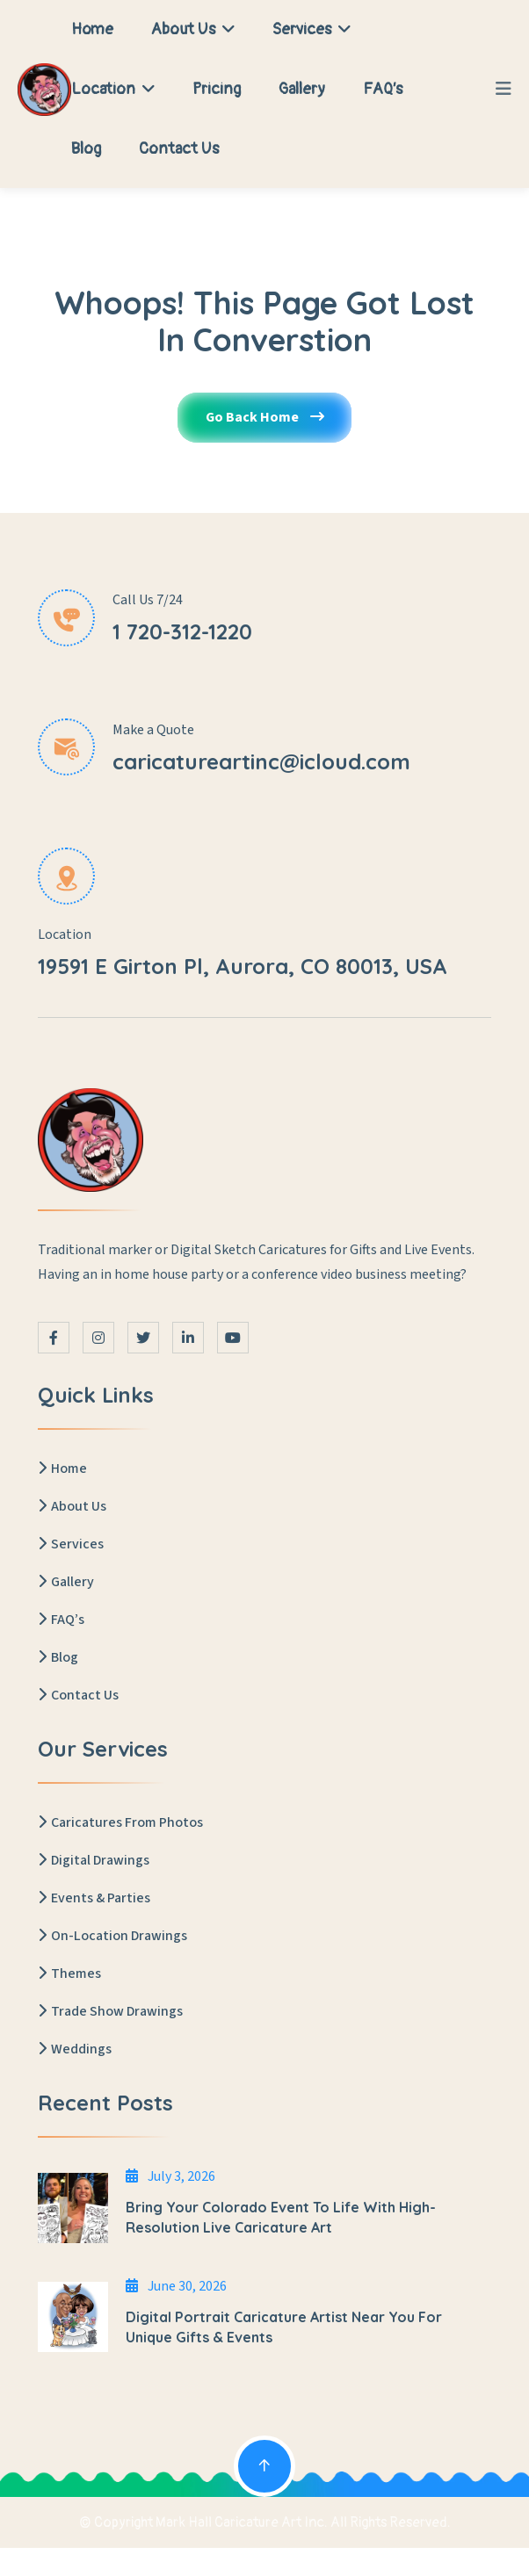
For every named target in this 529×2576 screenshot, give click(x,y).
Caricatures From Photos (120, 1823)
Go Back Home (264, 419)
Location (113, 89)
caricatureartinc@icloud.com (261, 761)
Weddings (75, 2050)
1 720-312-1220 (182, 632)
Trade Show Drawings (110, 2012)
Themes (69, 1974)
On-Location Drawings (112, 1936)
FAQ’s (382, 89)
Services (311, 29)
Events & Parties (94, 1899)
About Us (193, 29)
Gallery (302, 89)
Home (92, 29)
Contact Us (179, 149)
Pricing (216, 89)
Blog (86, 149)
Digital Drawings (93, 1861)
